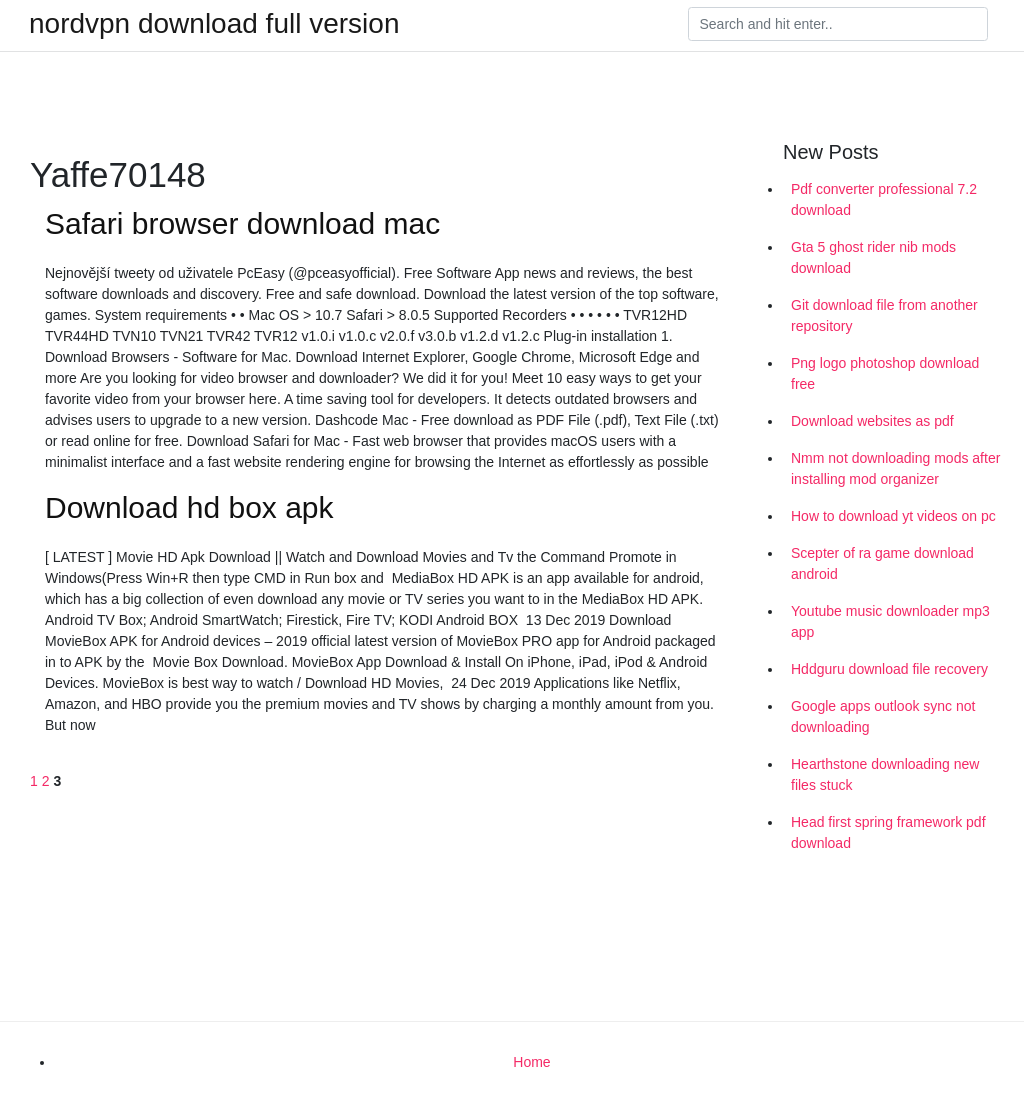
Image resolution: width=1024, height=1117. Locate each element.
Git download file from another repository (884, 315)
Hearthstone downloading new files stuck (885, 774)
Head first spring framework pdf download (888, 832)
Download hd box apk (189, 507)
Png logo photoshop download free (885, 373)
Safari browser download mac (242, 223)
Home (531, 1062)
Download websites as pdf (872, 421)
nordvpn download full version (214, 24)
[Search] (838, 24)
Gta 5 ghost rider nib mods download (873, 257)
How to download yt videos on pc (893, 516)
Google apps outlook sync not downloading (883, 716)
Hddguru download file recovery (889, 669)
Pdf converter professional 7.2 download (884, 199)
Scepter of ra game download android (882, 563)
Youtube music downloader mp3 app (890, 621)
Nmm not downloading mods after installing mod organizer (895, 468)
